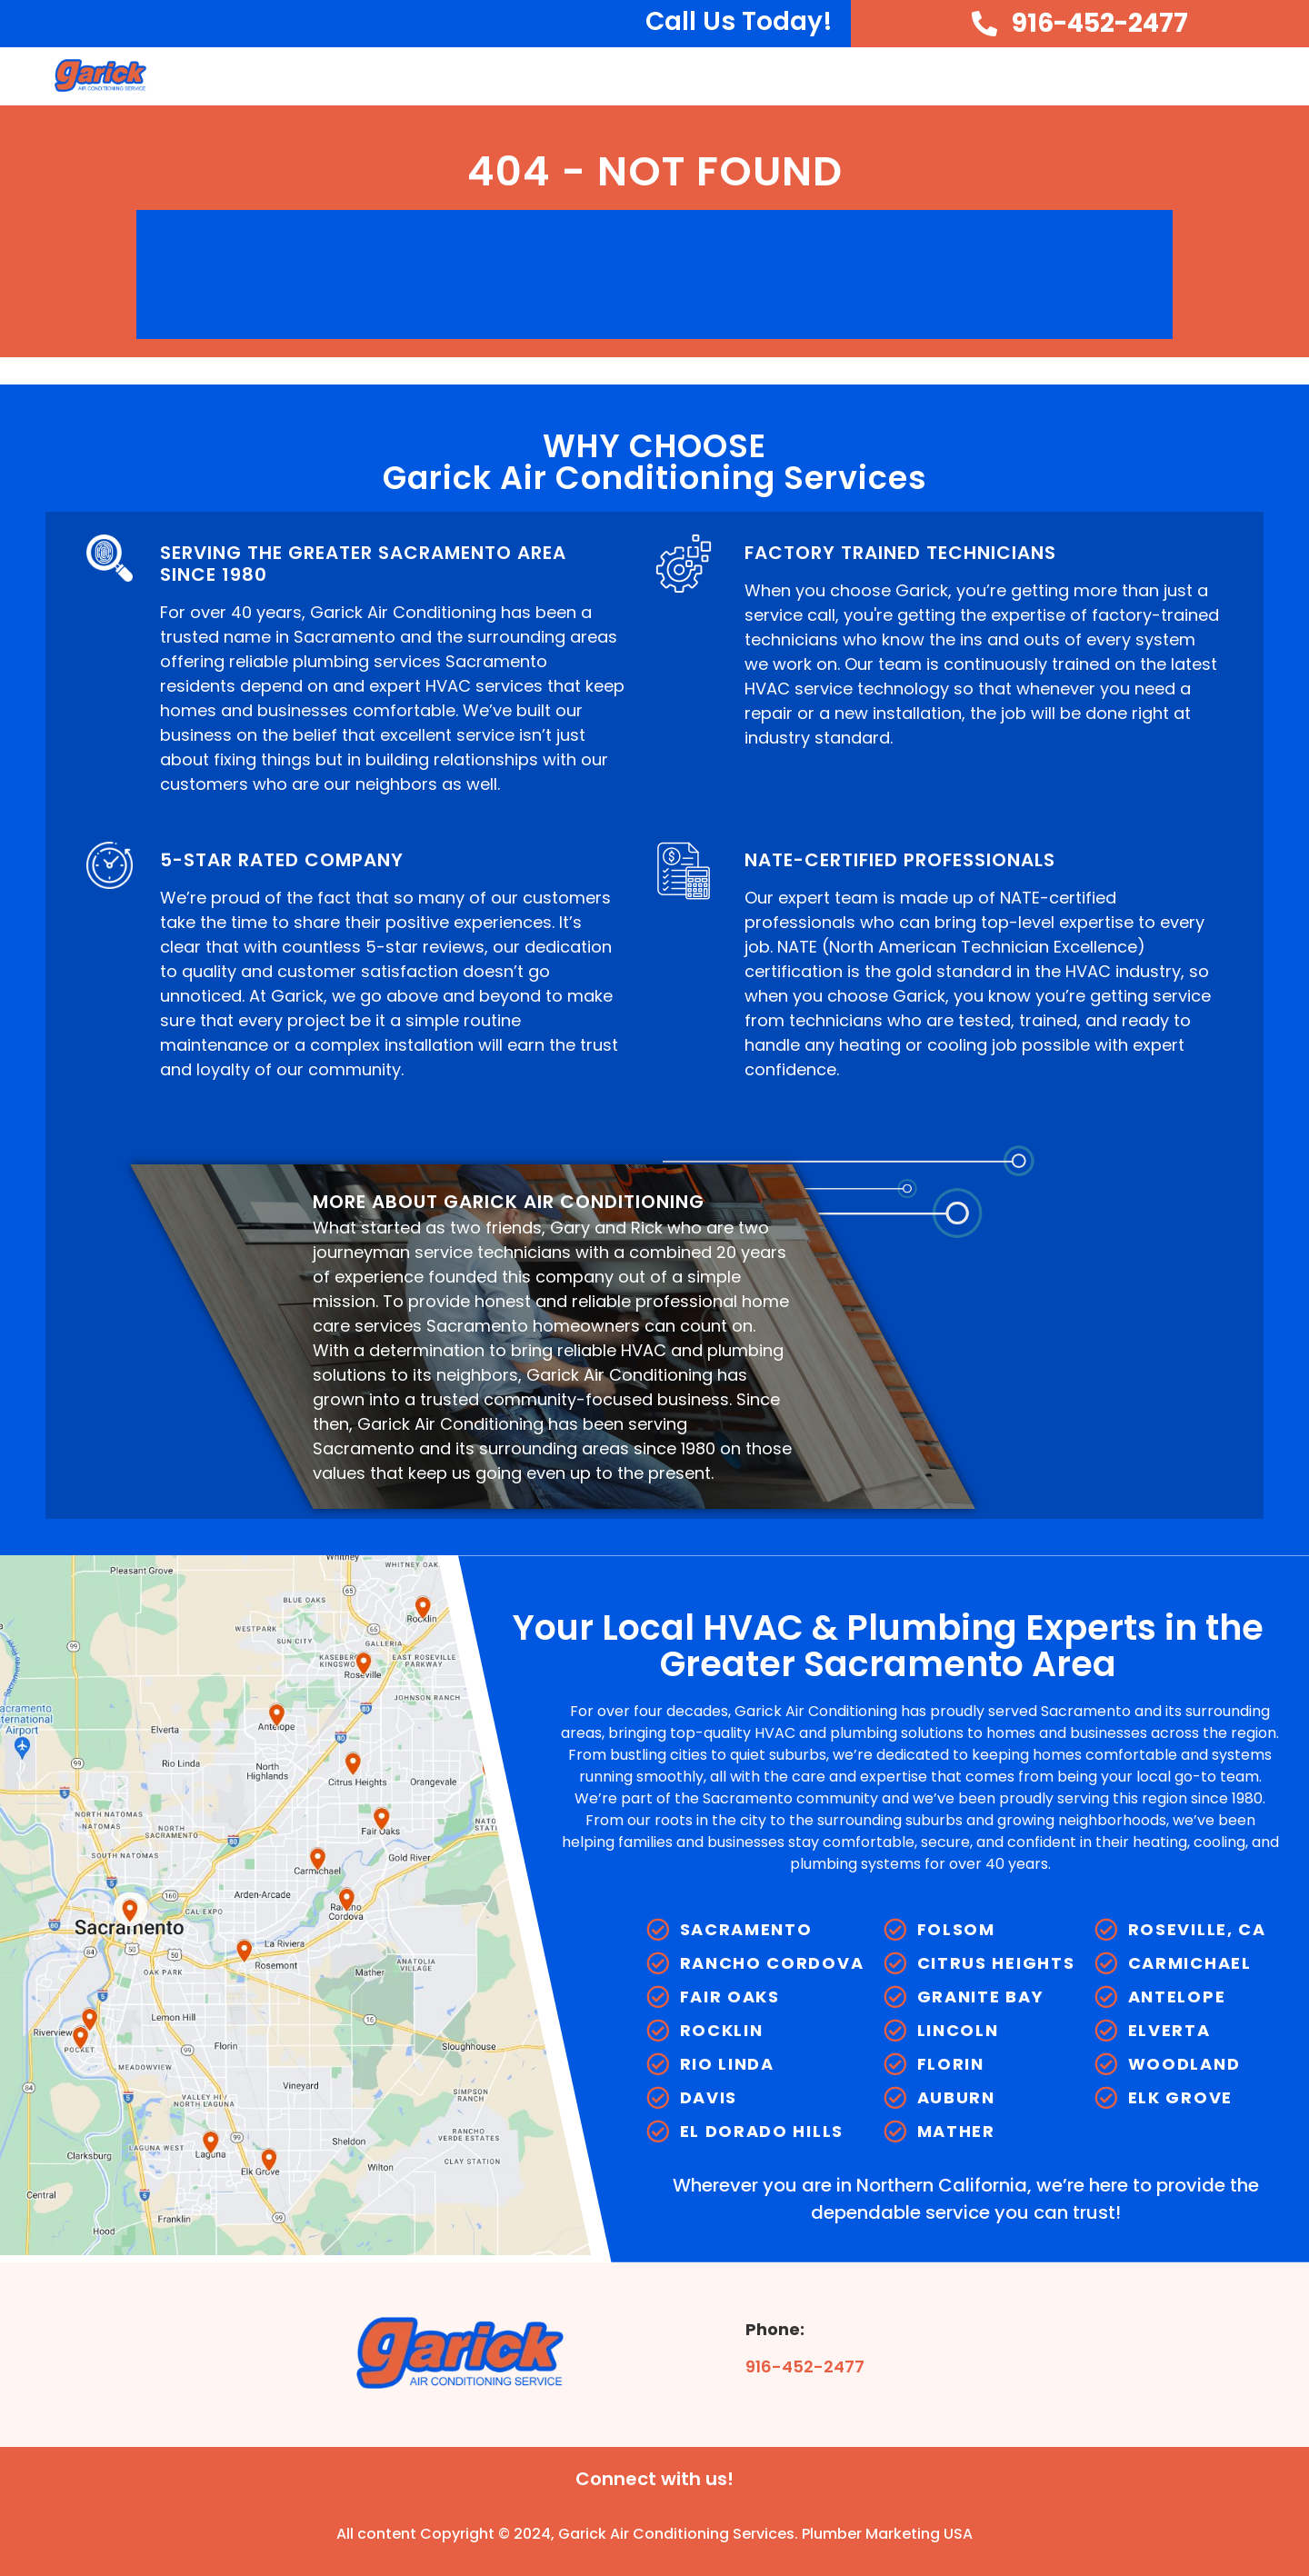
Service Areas (1193, 76)
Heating (938, 76)
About (638, 76)
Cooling (830, 76)
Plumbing (1054, 76)
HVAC (731, 76)
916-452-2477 (804, 2366)
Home (552, 75)
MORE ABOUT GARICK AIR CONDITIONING (508, 1201)
